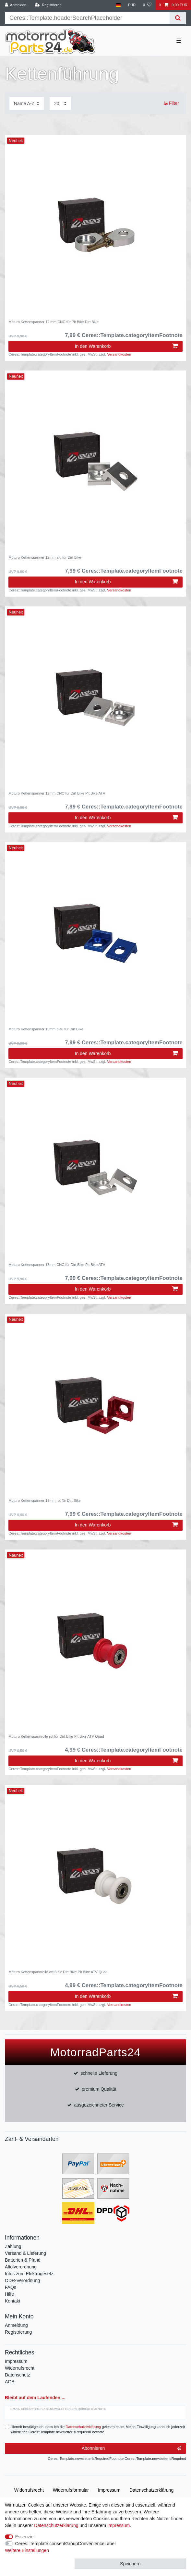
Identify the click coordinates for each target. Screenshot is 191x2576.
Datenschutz (17, 2374)
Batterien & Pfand (23, 2260)
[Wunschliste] (147, 5)
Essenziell (25, 2536)
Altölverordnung (21, 2266)
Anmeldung (16, 2325)
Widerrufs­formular (71, 2490)
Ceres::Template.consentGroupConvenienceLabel (65, 2543)
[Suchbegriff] (87, 18)
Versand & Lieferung (25, 2253)
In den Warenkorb (126, 346)
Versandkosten (119, 354)
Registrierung (18, 2332)
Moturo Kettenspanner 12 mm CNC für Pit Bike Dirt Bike (53, 322)
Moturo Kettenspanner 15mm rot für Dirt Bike (44, 1500)
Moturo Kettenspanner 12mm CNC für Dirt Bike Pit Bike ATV (56, 793)
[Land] (118, 5)
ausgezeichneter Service (99, 2105)
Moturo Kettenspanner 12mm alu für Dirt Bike (44, 557)
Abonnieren (131, 2448)
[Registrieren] (48, 5)
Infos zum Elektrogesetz (29, 2273)
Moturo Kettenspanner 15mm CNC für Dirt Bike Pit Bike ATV (56, 1265)
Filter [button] (171, 103)
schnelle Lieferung (98, 2073)
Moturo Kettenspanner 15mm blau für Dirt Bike (45, 1029)
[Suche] (178, 18)
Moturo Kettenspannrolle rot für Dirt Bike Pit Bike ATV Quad (56, 1736)
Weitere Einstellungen (27, 2550)
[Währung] (131, 5)
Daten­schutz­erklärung (151, 2490)
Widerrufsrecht (19, 2368)
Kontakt (12, 2300)
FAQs (10, 2287)
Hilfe (9, 2294)
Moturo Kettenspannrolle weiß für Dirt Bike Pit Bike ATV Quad (57, 1972)
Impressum (16, 2361)
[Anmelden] (15, 5)
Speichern (130, 2563)
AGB (10, 2381)
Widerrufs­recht (29, 2490)
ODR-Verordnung (22, 2280)
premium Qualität (99, 2089)
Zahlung (13, 2246)
